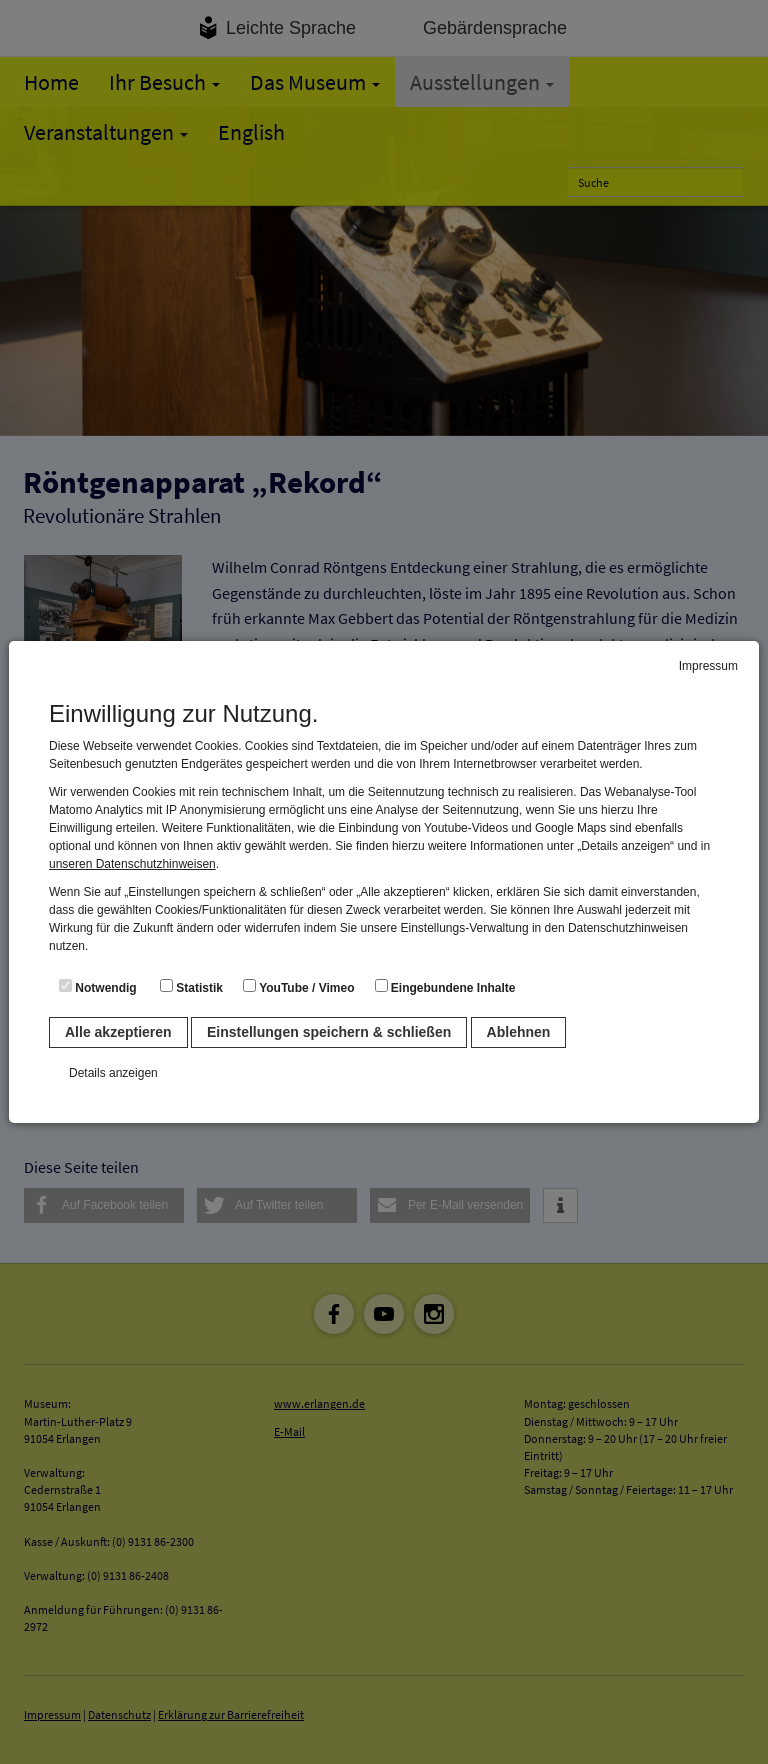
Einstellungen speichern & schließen (329, 1032)
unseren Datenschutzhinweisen (132, 864)
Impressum (708, 666)
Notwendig (98, 987)
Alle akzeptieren (118, 1032)
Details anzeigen (113, 1073)
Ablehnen (519, 1032)
